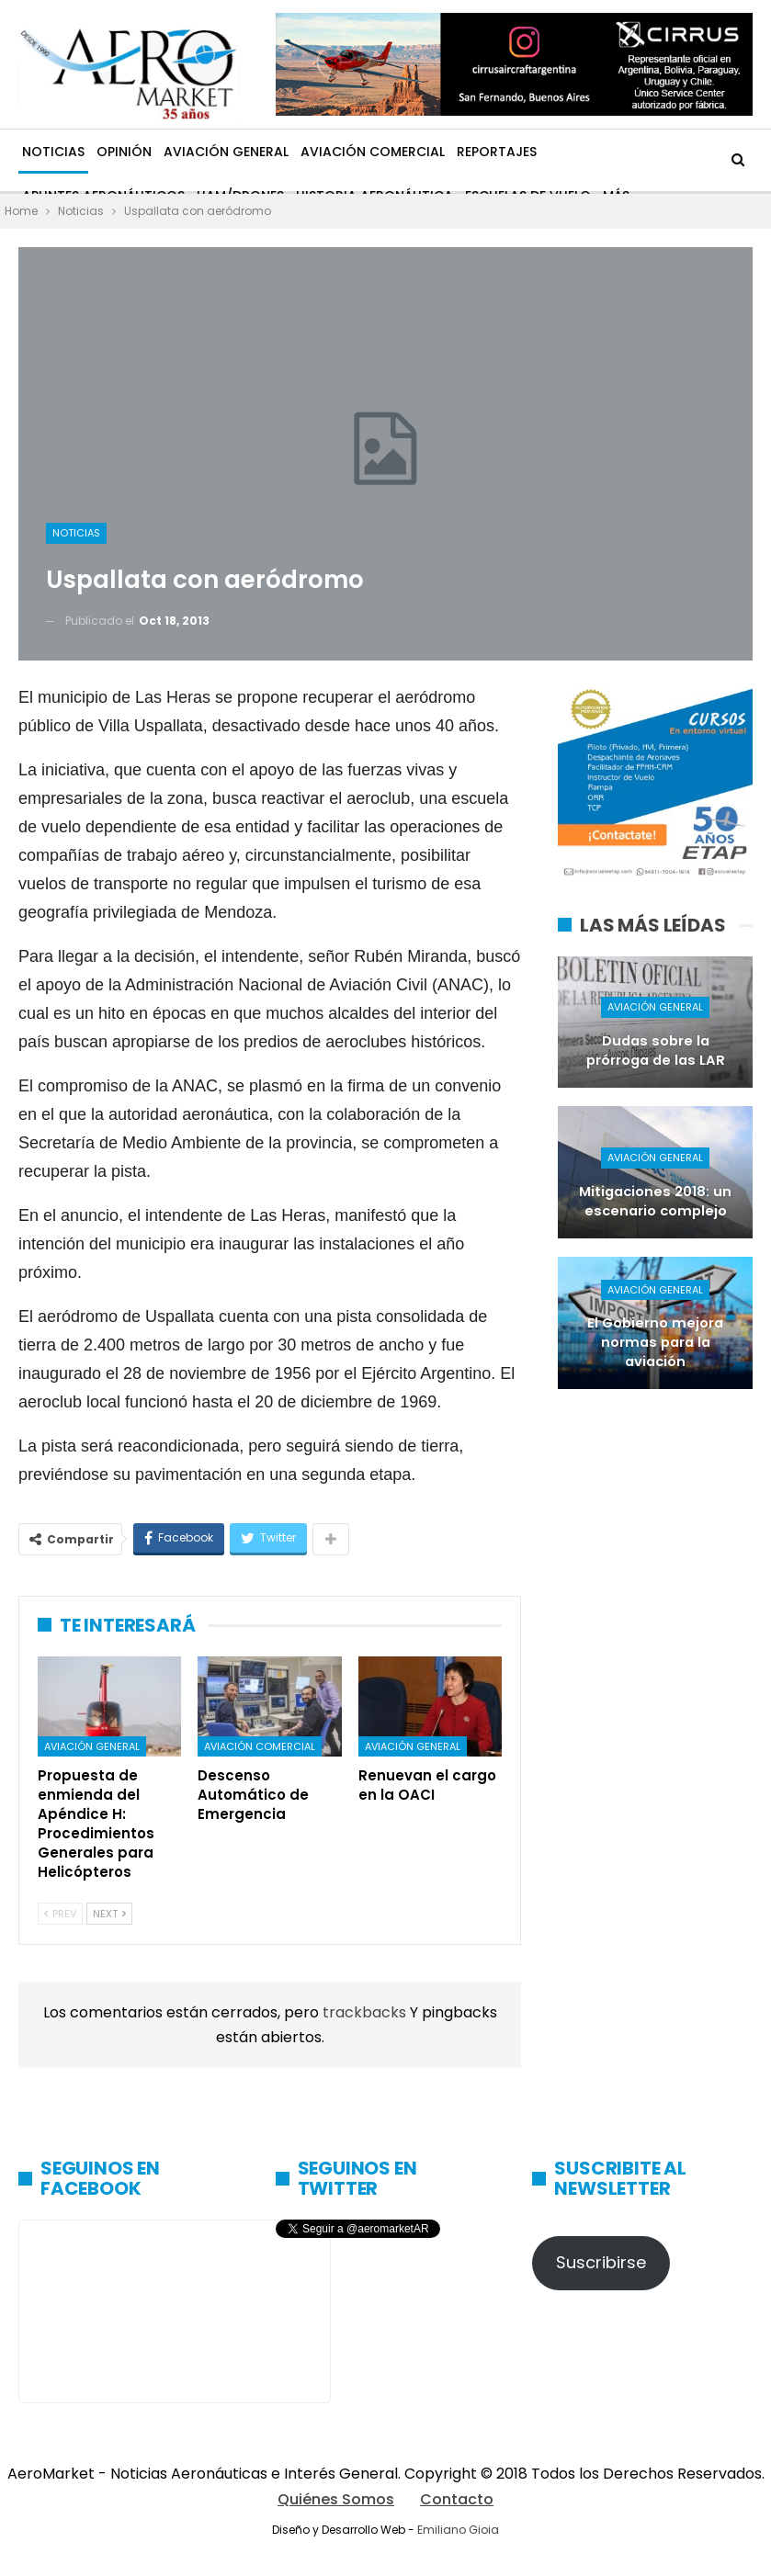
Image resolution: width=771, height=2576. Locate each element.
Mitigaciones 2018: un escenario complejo (655, 1201)
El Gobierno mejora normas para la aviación (655, 1342)
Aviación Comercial (372, 151)
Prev (60, 1913)
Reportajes (497, 151)
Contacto (456, 2499)
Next (109, 1913)
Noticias (53, 151)
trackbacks (366, 2012)
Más (562, 151)
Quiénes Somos (336, 2499)
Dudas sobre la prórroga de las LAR (655, 1050)
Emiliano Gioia (458, 2529)
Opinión (124, 151)
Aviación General (226, 151)
